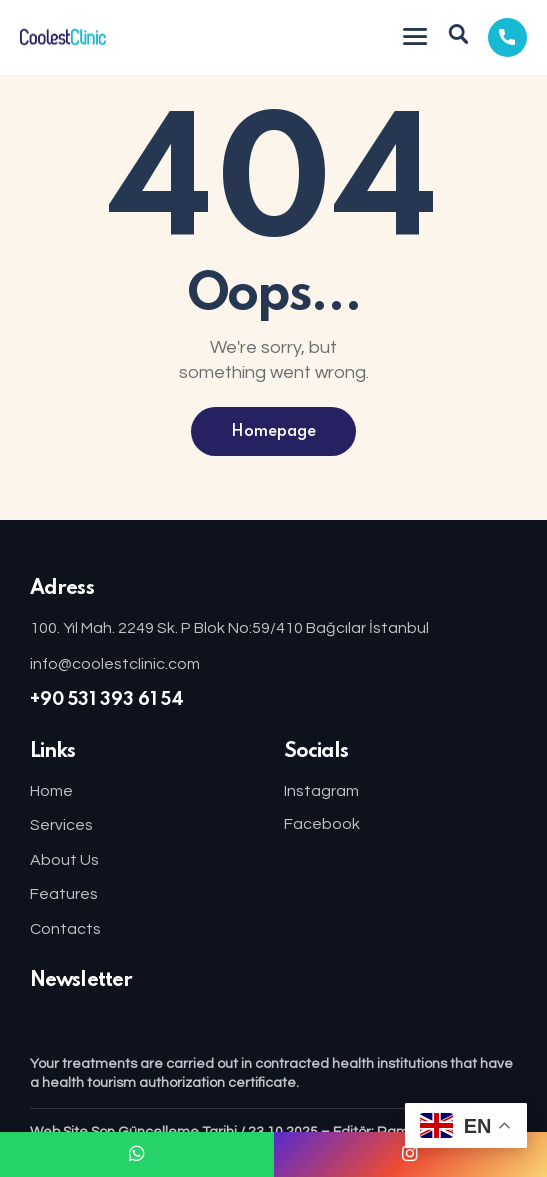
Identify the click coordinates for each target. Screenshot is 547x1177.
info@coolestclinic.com (115, 664)
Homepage (273, 432)
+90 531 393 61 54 (107, 700)
